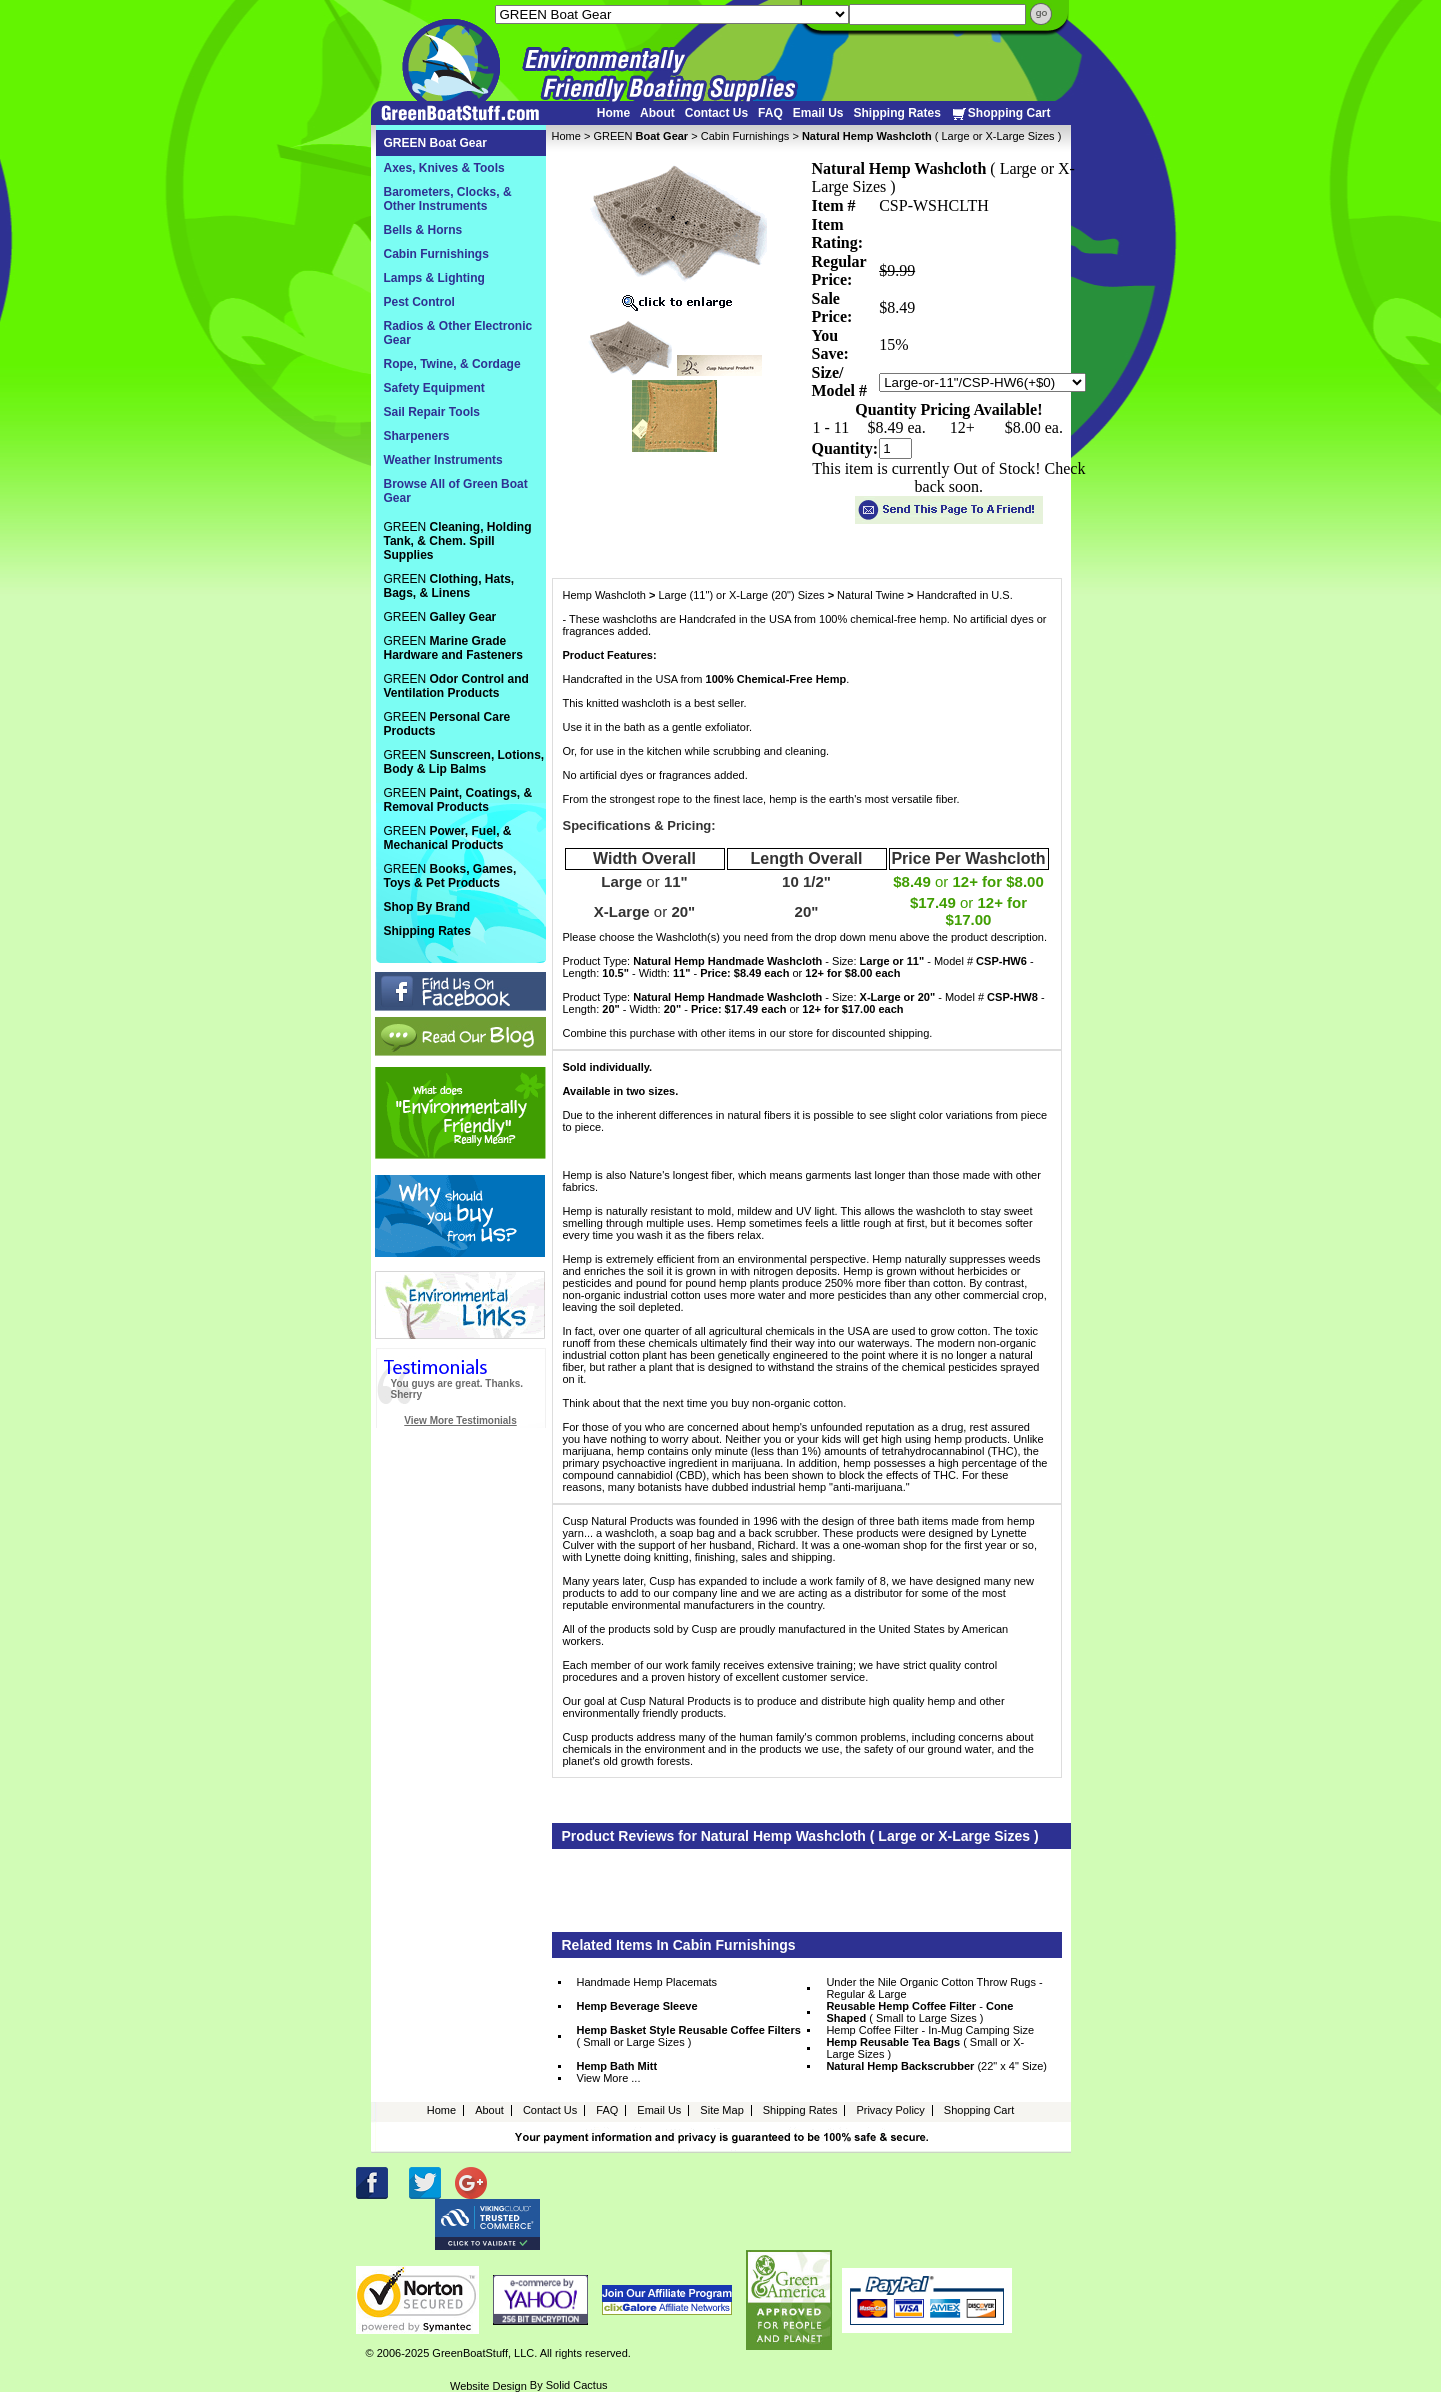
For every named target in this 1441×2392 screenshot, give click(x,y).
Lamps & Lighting (434, 278)
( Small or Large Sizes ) (689, 2036)
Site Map (721, 2110)
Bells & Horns (423, 230)
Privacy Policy (890, 2110)
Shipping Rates (896, 113)
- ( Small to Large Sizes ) (919, 2012)
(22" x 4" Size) (936, 2066)
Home (613, 113)
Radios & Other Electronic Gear (458, 333)
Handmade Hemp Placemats (647, 1982)
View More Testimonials (460, 1420)
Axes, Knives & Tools (444, 168)
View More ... (609, 2078)
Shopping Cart (1001, 113)
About (657, 113)
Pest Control (419, 302)
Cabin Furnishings (745, 136)
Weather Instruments (443, 460)
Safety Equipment (434, 388)
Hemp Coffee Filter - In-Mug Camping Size (930, 2030)
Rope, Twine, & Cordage (452, 364)
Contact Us (716, 113)
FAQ (770, 113)
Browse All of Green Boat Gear (456, 491)
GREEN (640, 136)
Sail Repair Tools (432, 412)
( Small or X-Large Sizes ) (925, 2048)
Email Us (818, 113)
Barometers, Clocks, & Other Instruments (448, 199)
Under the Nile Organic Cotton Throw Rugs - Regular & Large (934, 1988)
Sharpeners (417, 436)
